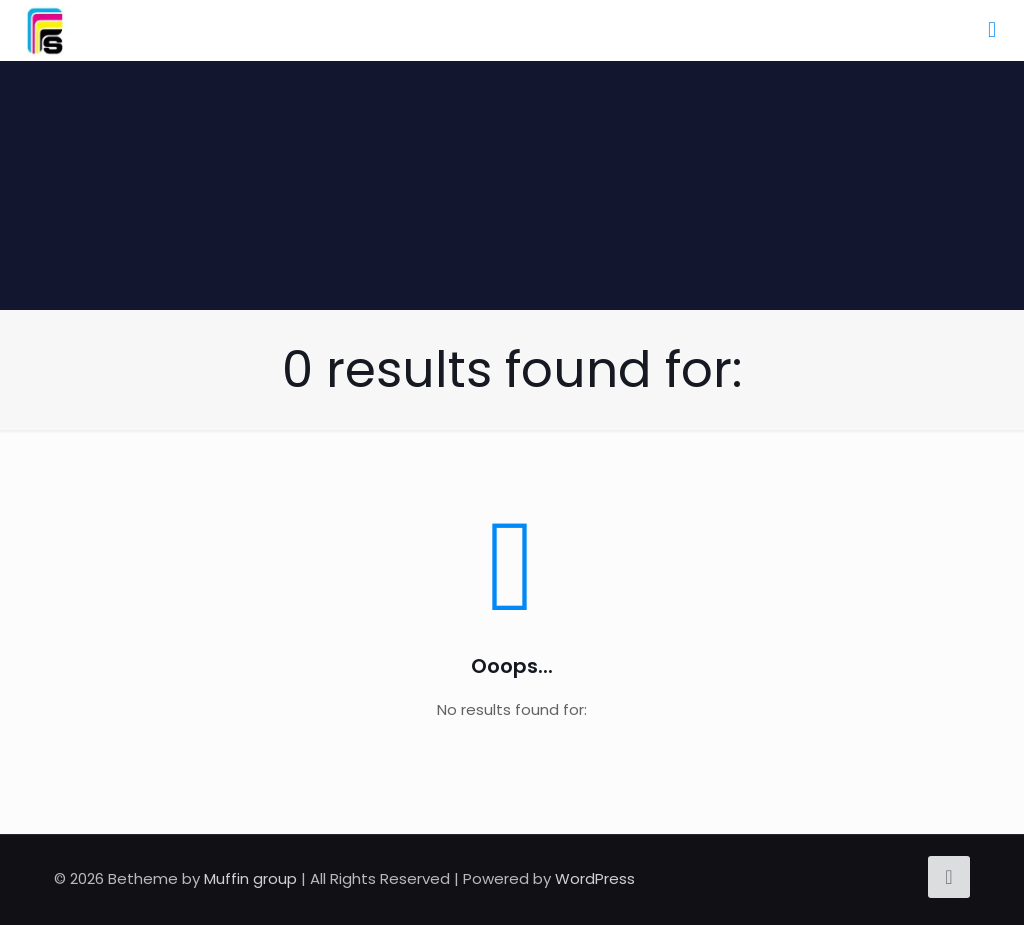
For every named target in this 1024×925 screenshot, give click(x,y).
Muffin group (250, 878)
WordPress (595, 878)
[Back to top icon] (949, 877)
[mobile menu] (992, 30)
